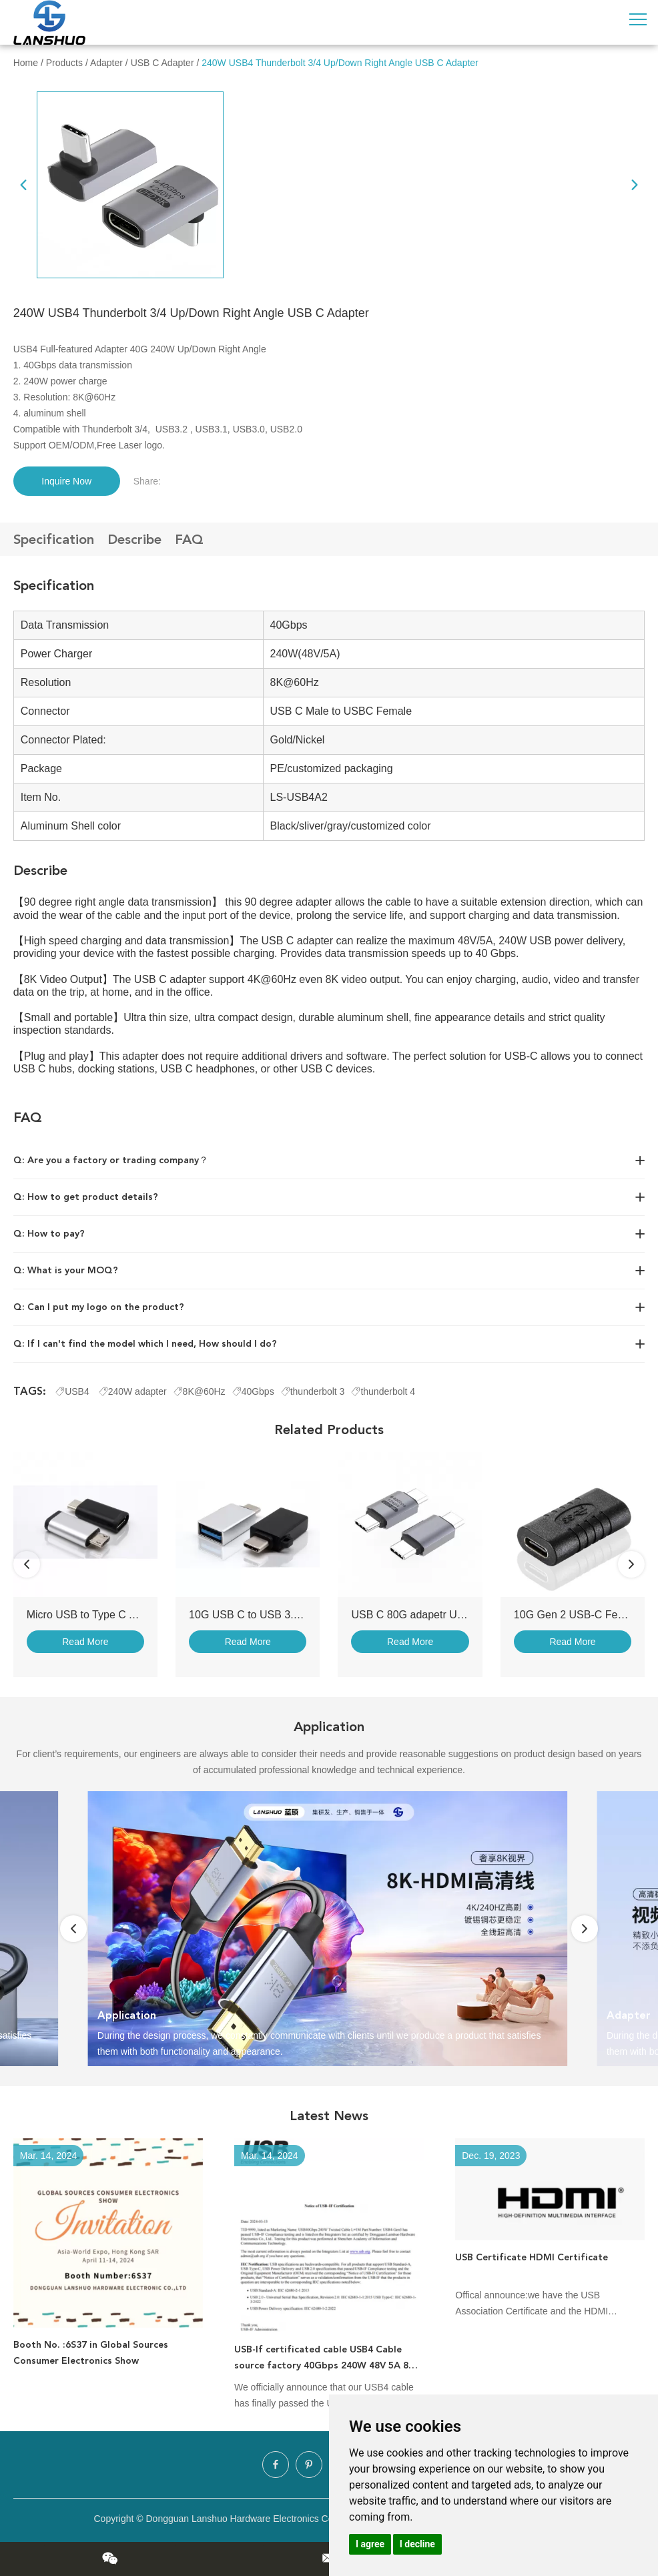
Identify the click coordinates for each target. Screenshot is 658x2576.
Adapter (106, 62)
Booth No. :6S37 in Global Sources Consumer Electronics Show (90, 2352)
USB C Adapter (162, 62)
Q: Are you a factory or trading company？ (110, 1160)
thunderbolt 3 (313, 1391)
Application (329, 1726)
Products (64, 62)
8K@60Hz (200, 1391)
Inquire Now (66, 481)
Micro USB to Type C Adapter (96, 1614)
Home (25, 62)
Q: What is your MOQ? (65, 1270)
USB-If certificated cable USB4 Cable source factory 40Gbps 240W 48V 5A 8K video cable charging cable (324, 2359)
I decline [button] (417, 2544)
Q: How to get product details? (85, 1197)
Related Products (329, 1429)
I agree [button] (370, 2544)
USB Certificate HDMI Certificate (531, 2257)
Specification (53, 539)
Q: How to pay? (49, 1233)
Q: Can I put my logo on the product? (98, 1307)
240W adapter (133, 1391)
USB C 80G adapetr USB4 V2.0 (426, 1614)
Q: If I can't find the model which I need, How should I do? (145, 1343)
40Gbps (253, 1391)
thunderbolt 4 (383, 1391)
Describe (134, 539)
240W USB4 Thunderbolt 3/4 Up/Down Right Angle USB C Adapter (340, 62)
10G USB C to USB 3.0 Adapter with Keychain (298, 1614)
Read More (85, 1641)
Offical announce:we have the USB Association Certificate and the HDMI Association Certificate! (531, 2304)
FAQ (189, 539)
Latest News (329, 2116)
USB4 (73, 1391)
